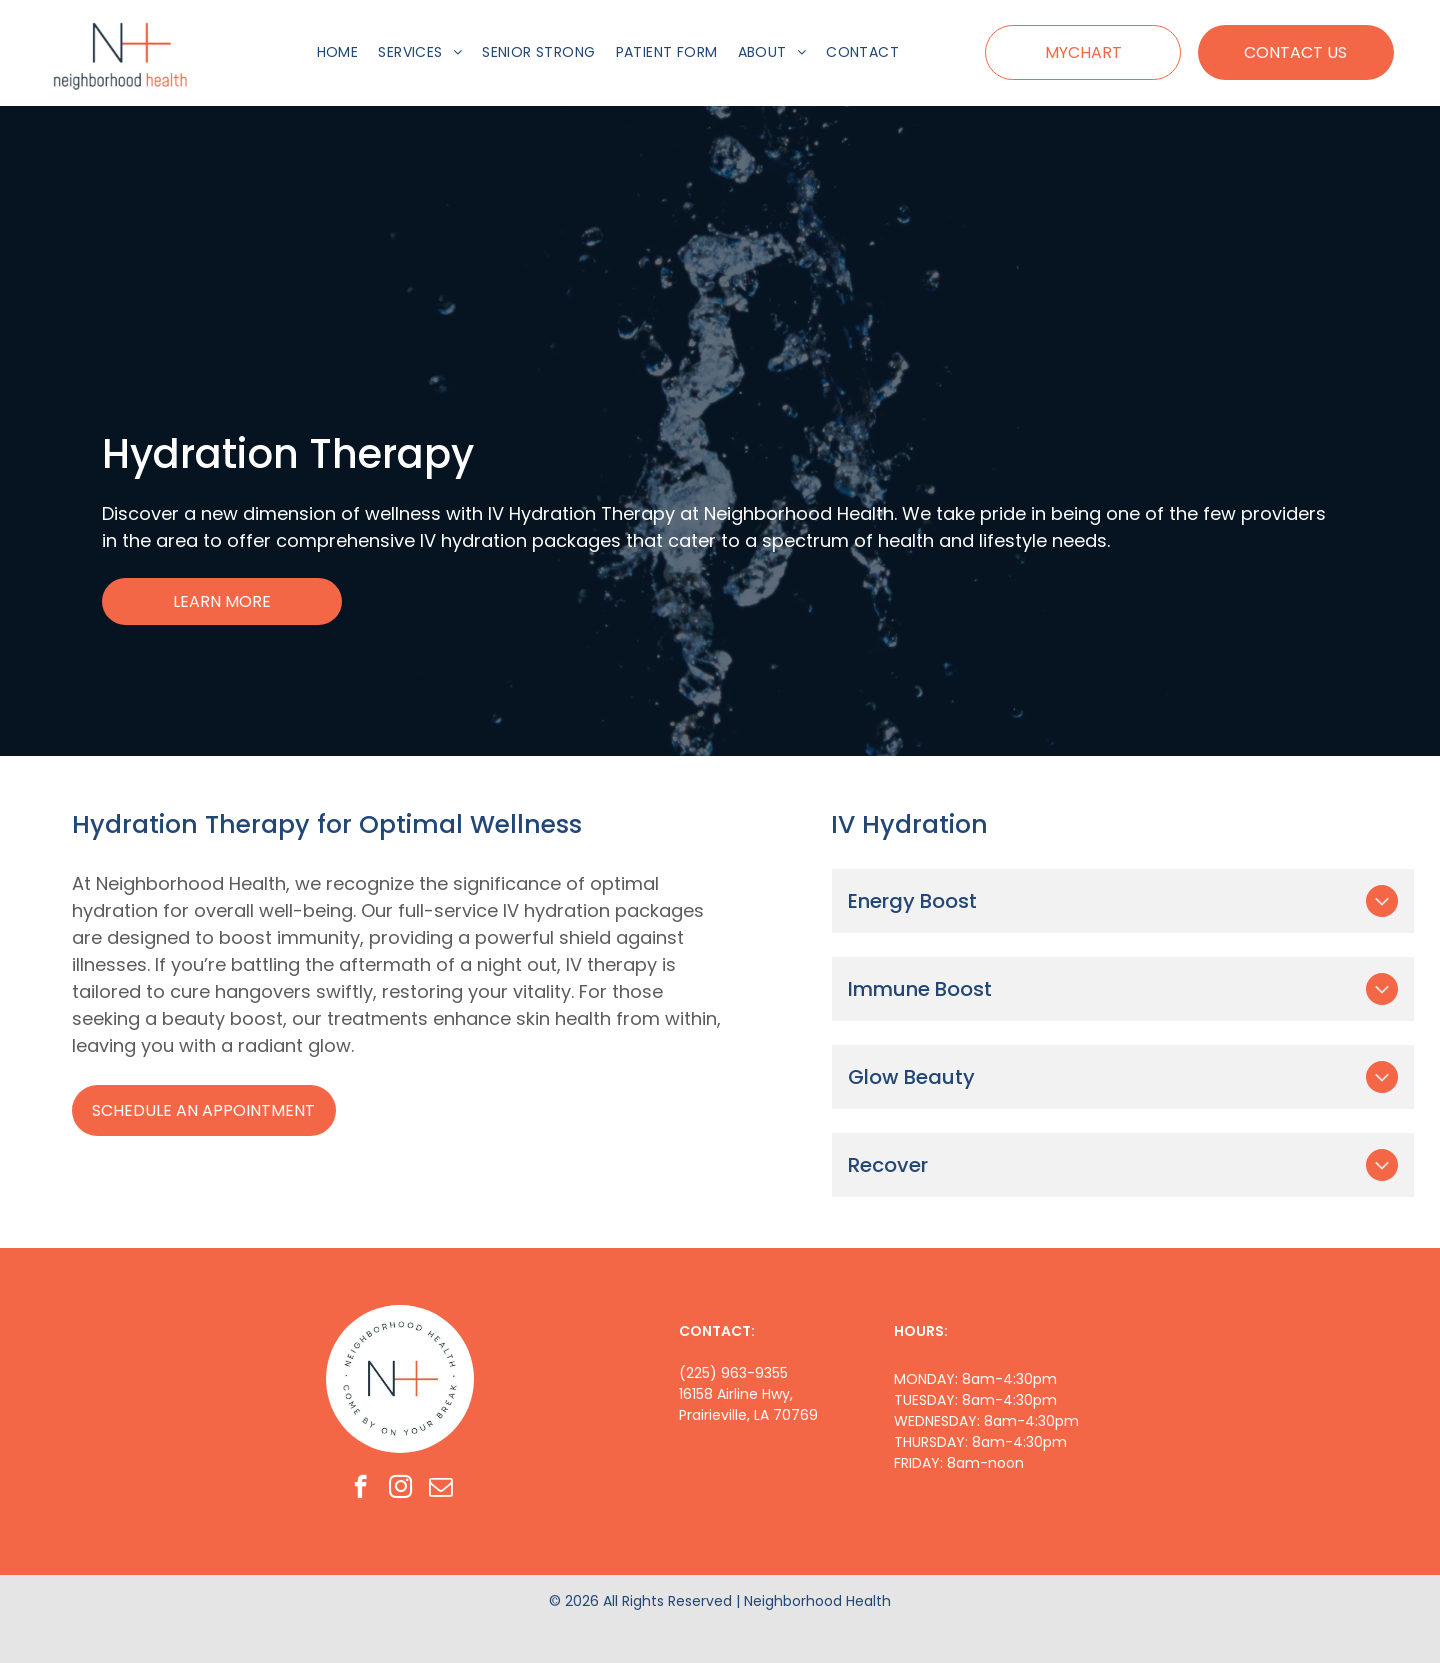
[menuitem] (338, 52)
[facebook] (360, 1489)
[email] (440, 1489)
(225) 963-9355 (733, 1373)
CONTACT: (717, 1331)
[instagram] (400, 1489)
